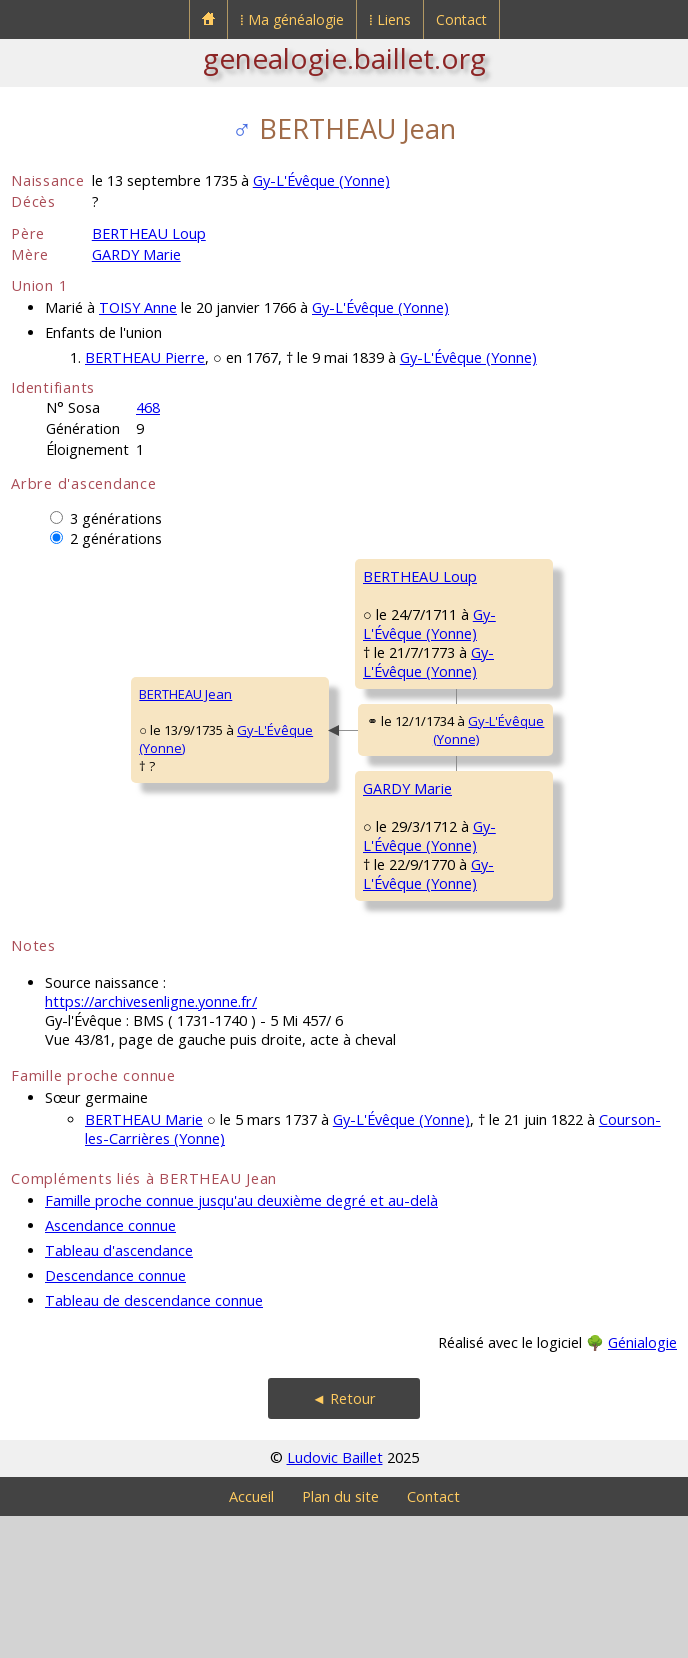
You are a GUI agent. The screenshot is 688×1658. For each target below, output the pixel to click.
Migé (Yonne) (606, 990)
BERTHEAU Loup (149, 233)
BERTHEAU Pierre (145, 357)
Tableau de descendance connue (154, 1442)
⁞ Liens (390, 19)
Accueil (251, 1638)
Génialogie (642, 1484)
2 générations (116, 538)
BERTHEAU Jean (70, 765)
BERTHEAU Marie (144, 1261)
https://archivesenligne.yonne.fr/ (151, 1143)
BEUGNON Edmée (529, 714)
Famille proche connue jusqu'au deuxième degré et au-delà (241, 1342)
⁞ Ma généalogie (292, 19)
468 (148, 407)
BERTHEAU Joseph (530, 576)
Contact (461, 19)
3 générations (116, 518)
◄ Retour (344, 1540)
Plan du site (340, 1638)
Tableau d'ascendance (119, 1392)
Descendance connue (115, 1417)
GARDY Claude (520, 834)
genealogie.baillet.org (344, 58)
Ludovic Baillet (335, 1599)
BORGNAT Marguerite (541, 954)
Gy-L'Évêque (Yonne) (321, 180)
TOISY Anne (138, 307)
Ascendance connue (110, 1367)
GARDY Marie (136, 254)
